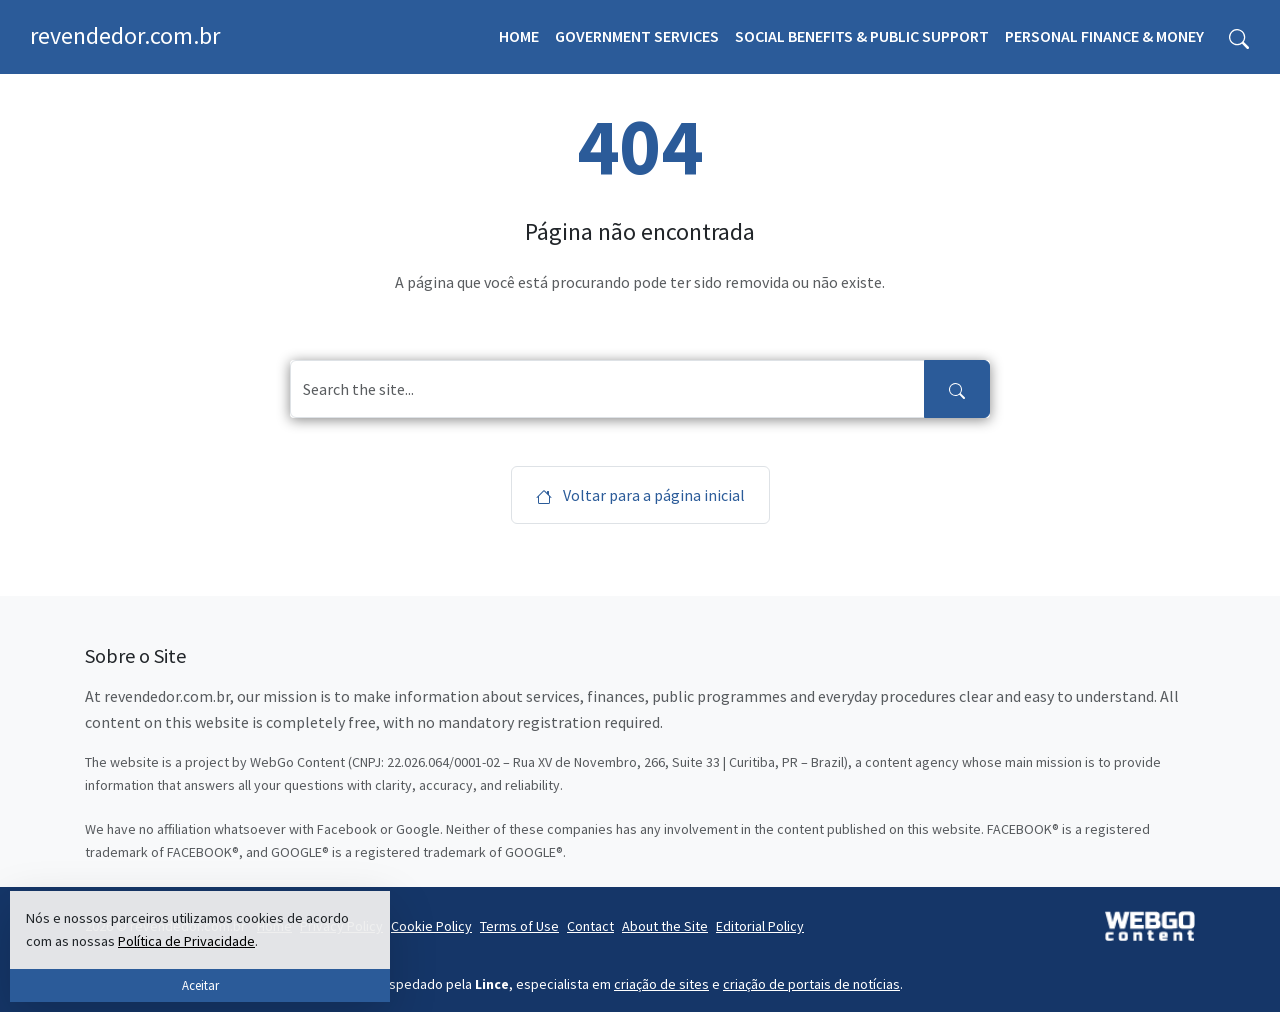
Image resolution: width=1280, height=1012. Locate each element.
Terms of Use (519, 926)
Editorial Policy (760, 926)
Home (519, 36)
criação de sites (661, 984)
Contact (590, 926)
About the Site (665, 926)
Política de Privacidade (186, 941)
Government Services (637, 36)
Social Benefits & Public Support (862, 36)
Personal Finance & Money (1104, 36)
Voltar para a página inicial (640, 495)
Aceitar (200, 985)
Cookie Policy (431, 926)
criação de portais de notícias (811, 984)
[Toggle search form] (1239, 37)
